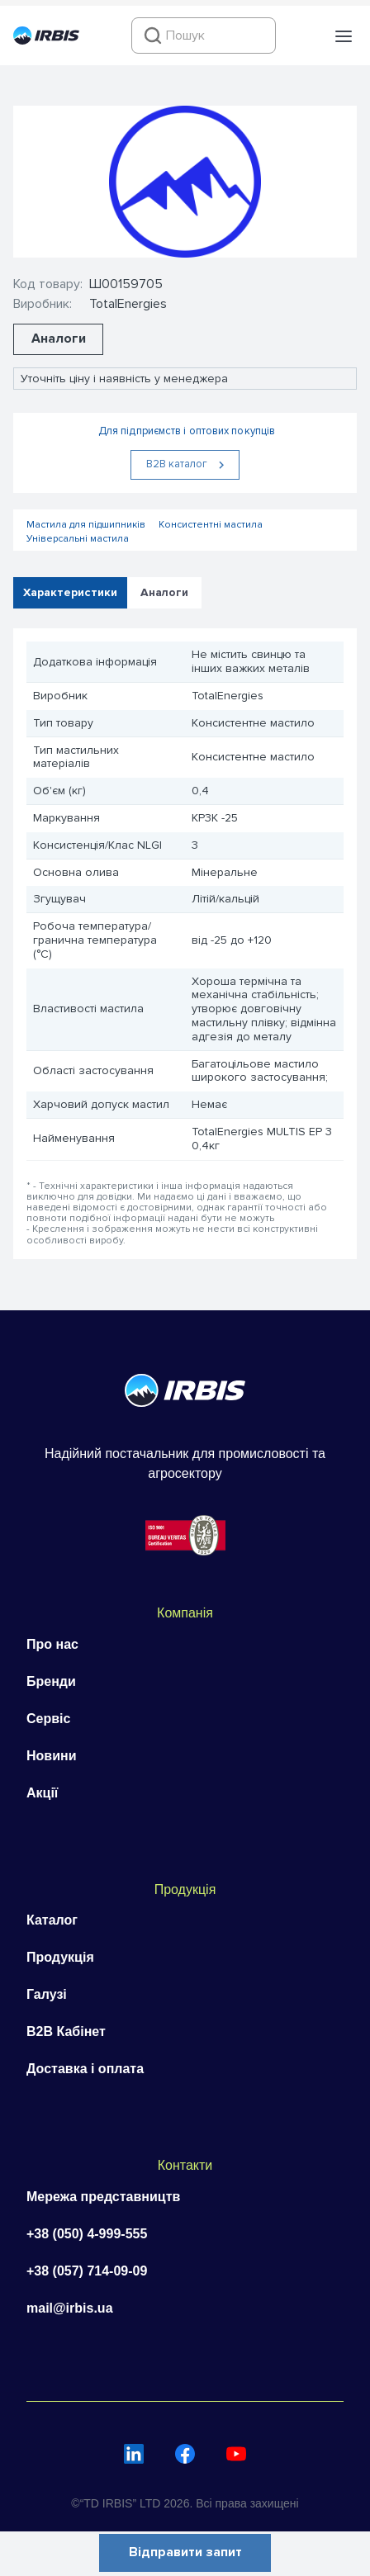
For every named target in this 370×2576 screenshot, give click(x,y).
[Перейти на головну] (46, 40)
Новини (51, 1756)
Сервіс (48, 1719)
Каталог (52, 1920)
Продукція (60, 1957)
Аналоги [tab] (164, 592)
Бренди (51, 1681)
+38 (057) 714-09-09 (86, 2271)
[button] (343, 36)
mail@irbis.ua (69, 2308)
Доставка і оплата (85, 2069)
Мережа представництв (103, 2197)
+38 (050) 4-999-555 (86, 2234)
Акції (42, 1793)
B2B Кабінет (66, 2031)
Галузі (46, 1994)
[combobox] (203, 35)
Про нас (52, 1644)
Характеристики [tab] (70, 592)
